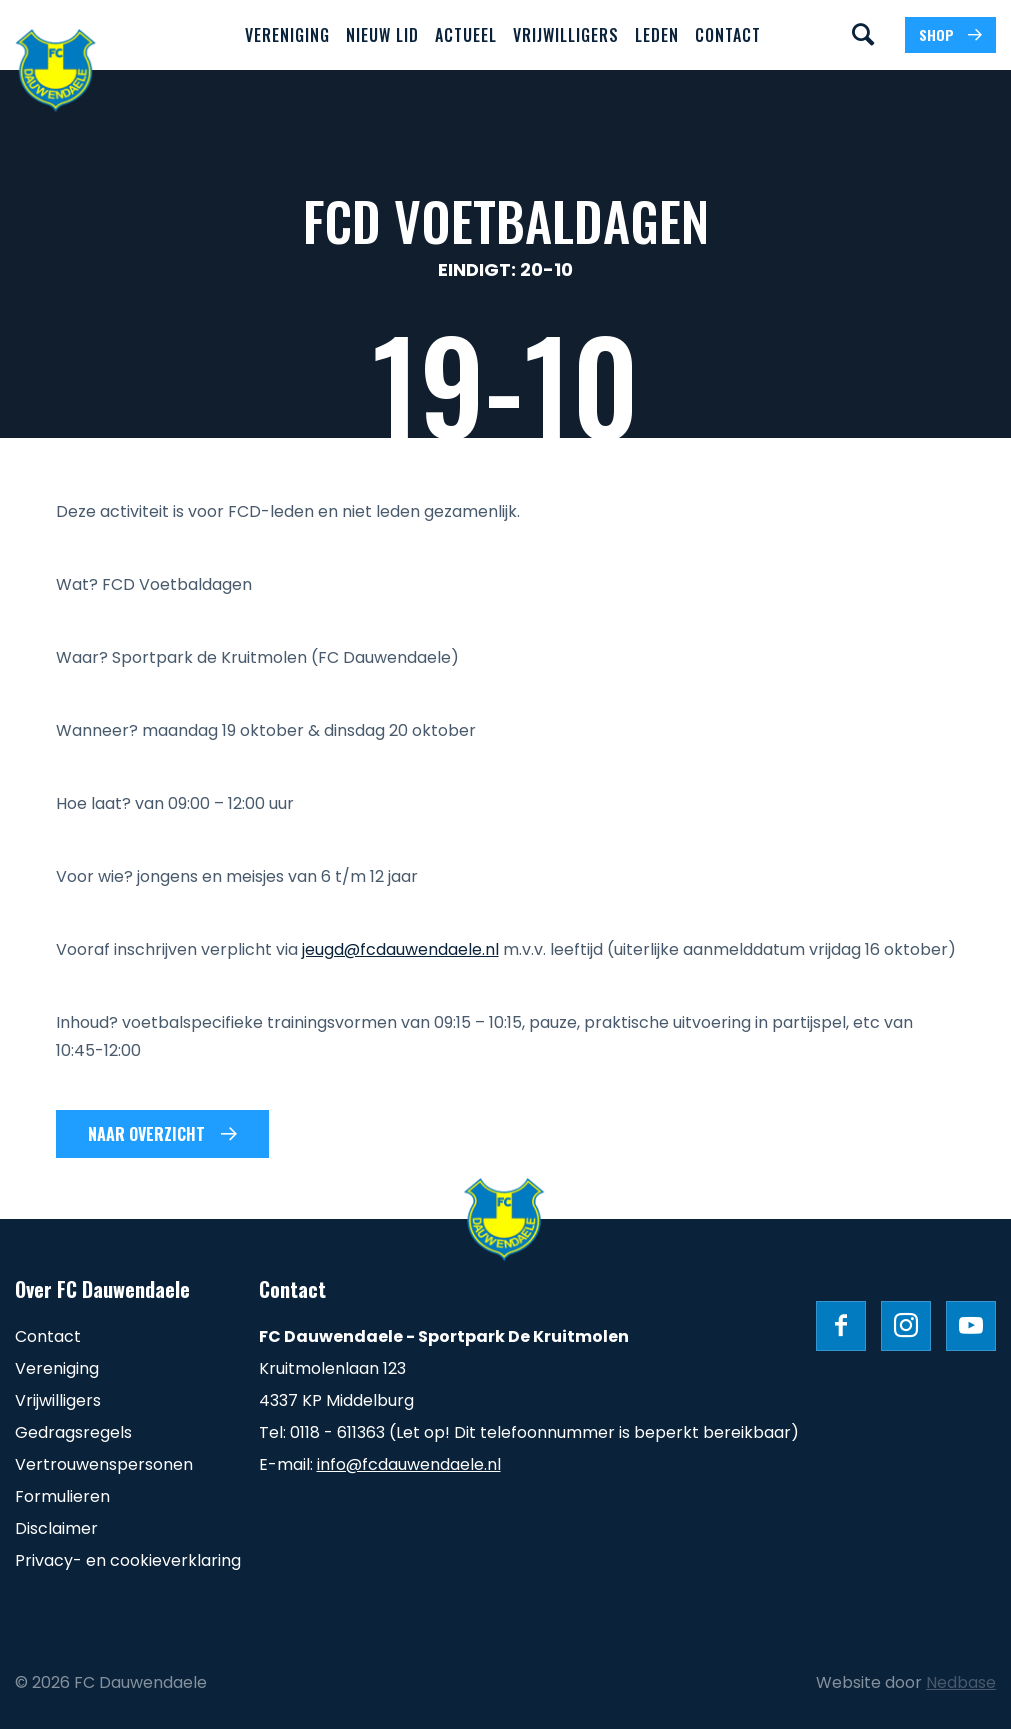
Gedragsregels (73, 1432)
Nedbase (961, 1682)
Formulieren (62, 1496)
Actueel (466, 35)
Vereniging (287, 35)
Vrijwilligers (566, 35)
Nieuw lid (382, 35)
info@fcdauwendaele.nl (409, 1464)
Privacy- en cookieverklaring (128, 1560)
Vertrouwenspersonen (104, 1464)
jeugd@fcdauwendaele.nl (400, 949)
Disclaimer (56, 1528)
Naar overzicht (146, 1134)
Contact (728, 35)
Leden (657, 35)
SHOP (936, 34)
